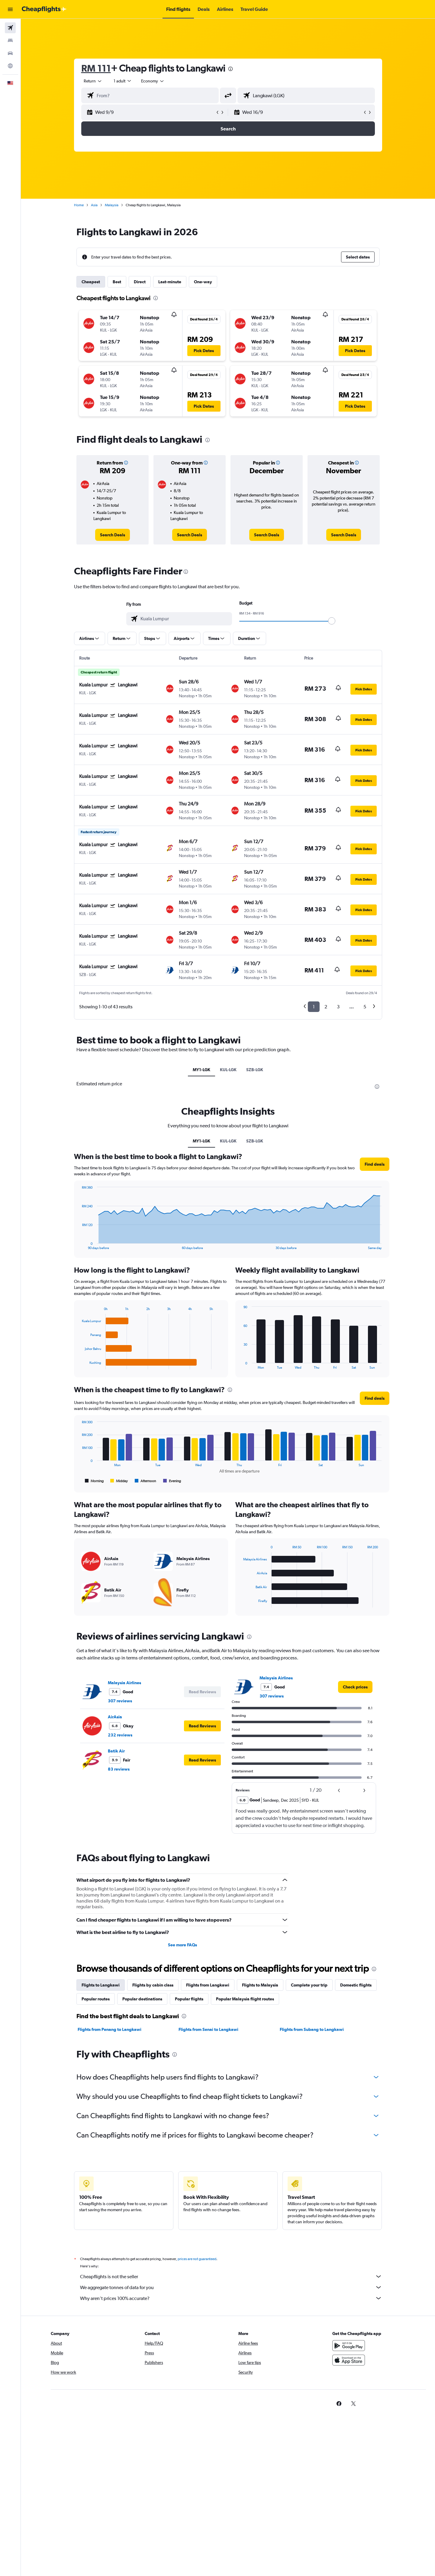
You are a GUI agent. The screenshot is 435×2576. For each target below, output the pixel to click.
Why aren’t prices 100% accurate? (231, 2298)
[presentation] (230, 69)
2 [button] (325, 1007)
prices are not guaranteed (197, 2259)
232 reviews (120, 1735)
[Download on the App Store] (348, 2360)
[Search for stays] (10, 40)
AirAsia (115, 1716)
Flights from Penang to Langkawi (109, 2029)
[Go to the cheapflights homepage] (44, 9)
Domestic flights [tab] (356, 1985)
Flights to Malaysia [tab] (260, 1985)
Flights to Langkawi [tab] (101, 1985)
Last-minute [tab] (169, 281)
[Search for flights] (10, 28)
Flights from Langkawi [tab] (207, 1985)
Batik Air (116, 1751)
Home (79, 205)
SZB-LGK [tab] (254, 1069)
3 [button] (338, 1007)
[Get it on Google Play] (348, 2345)
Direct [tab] (140, 281)
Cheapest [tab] (91, 281)
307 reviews (120, 1700)
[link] (112, 535)
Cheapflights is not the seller (231, 2276)
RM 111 (96, 68)
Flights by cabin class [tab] (152, 1985)
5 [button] (364, 1007)
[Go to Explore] (10, 66)
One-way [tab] (203, 281)
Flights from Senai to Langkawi (208, 2029)
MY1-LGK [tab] (201, 1069)
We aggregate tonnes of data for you (231, 2287)
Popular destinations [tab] (142, 1998)
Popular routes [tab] (96, 1998)
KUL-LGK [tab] (228, 1069)
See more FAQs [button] (182, 1944)
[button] (10, 9)
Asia (94, 205)
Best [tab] (117, 281)
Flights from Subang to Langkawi (312, 2029)
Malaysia (111, 205)
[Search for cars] (10, 53)
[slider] (331, 621)
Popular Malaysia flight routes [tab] (245, 1998)
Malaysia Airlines (124, 1682)
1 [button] (314, 1007)
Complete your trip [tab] (309, 1985)
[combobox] (93, 81)
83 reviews (119, 1769)
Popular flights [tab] (189, 1998)
